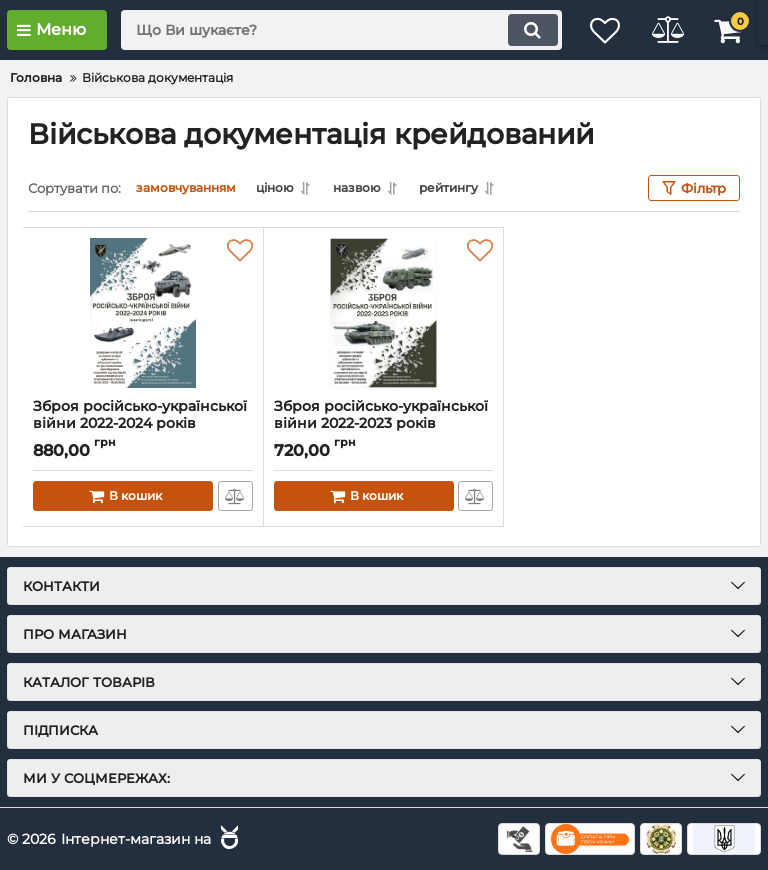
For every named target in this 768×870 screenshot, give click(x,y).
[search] (329, 30)
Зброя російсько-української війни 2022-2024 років (143, 424)
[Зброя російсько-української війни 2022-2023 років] (384, 313)
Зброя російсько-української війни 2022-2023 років (384, 424)
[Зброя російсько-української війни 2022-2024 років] (143, 313)
